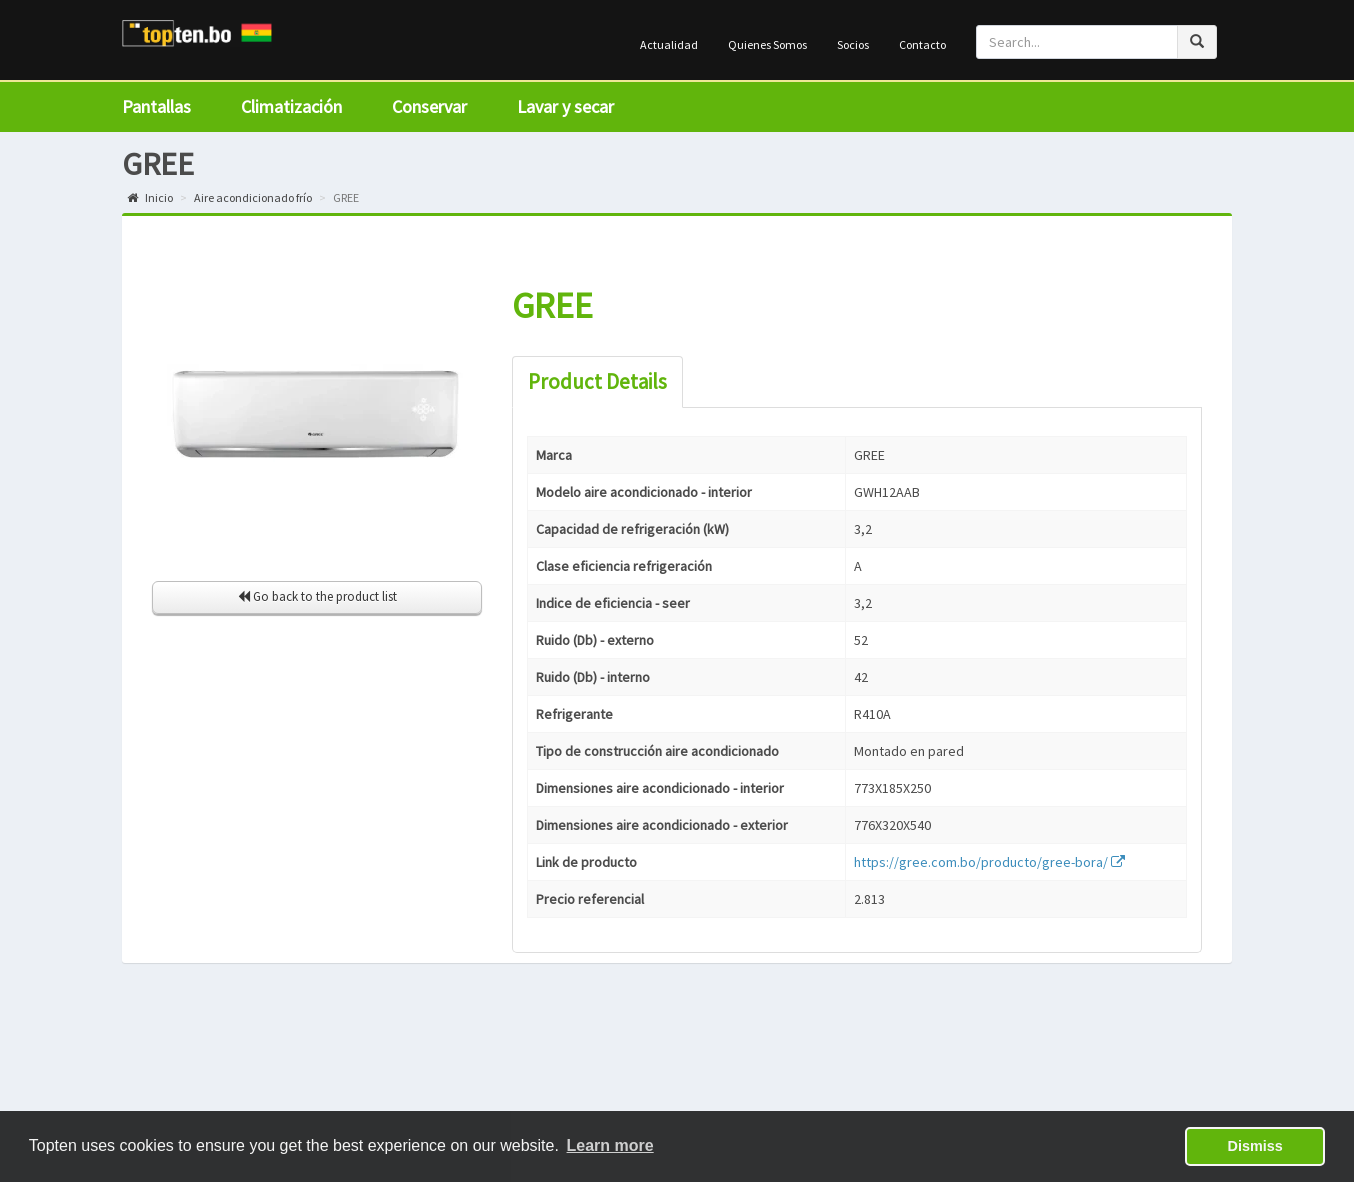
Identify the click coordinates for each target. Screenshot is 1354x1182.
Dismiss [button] (1255, 1146)
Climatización (291, 106)
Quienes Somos (767, 44)
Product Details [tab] (597, 381)
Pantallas (156, 106)
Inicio (150, 197)
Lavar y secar (565, 106)
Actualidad (669, 44)
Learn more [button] (610, 1145)
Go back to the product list (317, 596)
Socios (853, 44)
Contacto (922, 44)
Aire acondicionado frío (253, 197)
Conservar (429, 106)
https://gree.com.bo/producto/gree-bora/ (989, 862)
